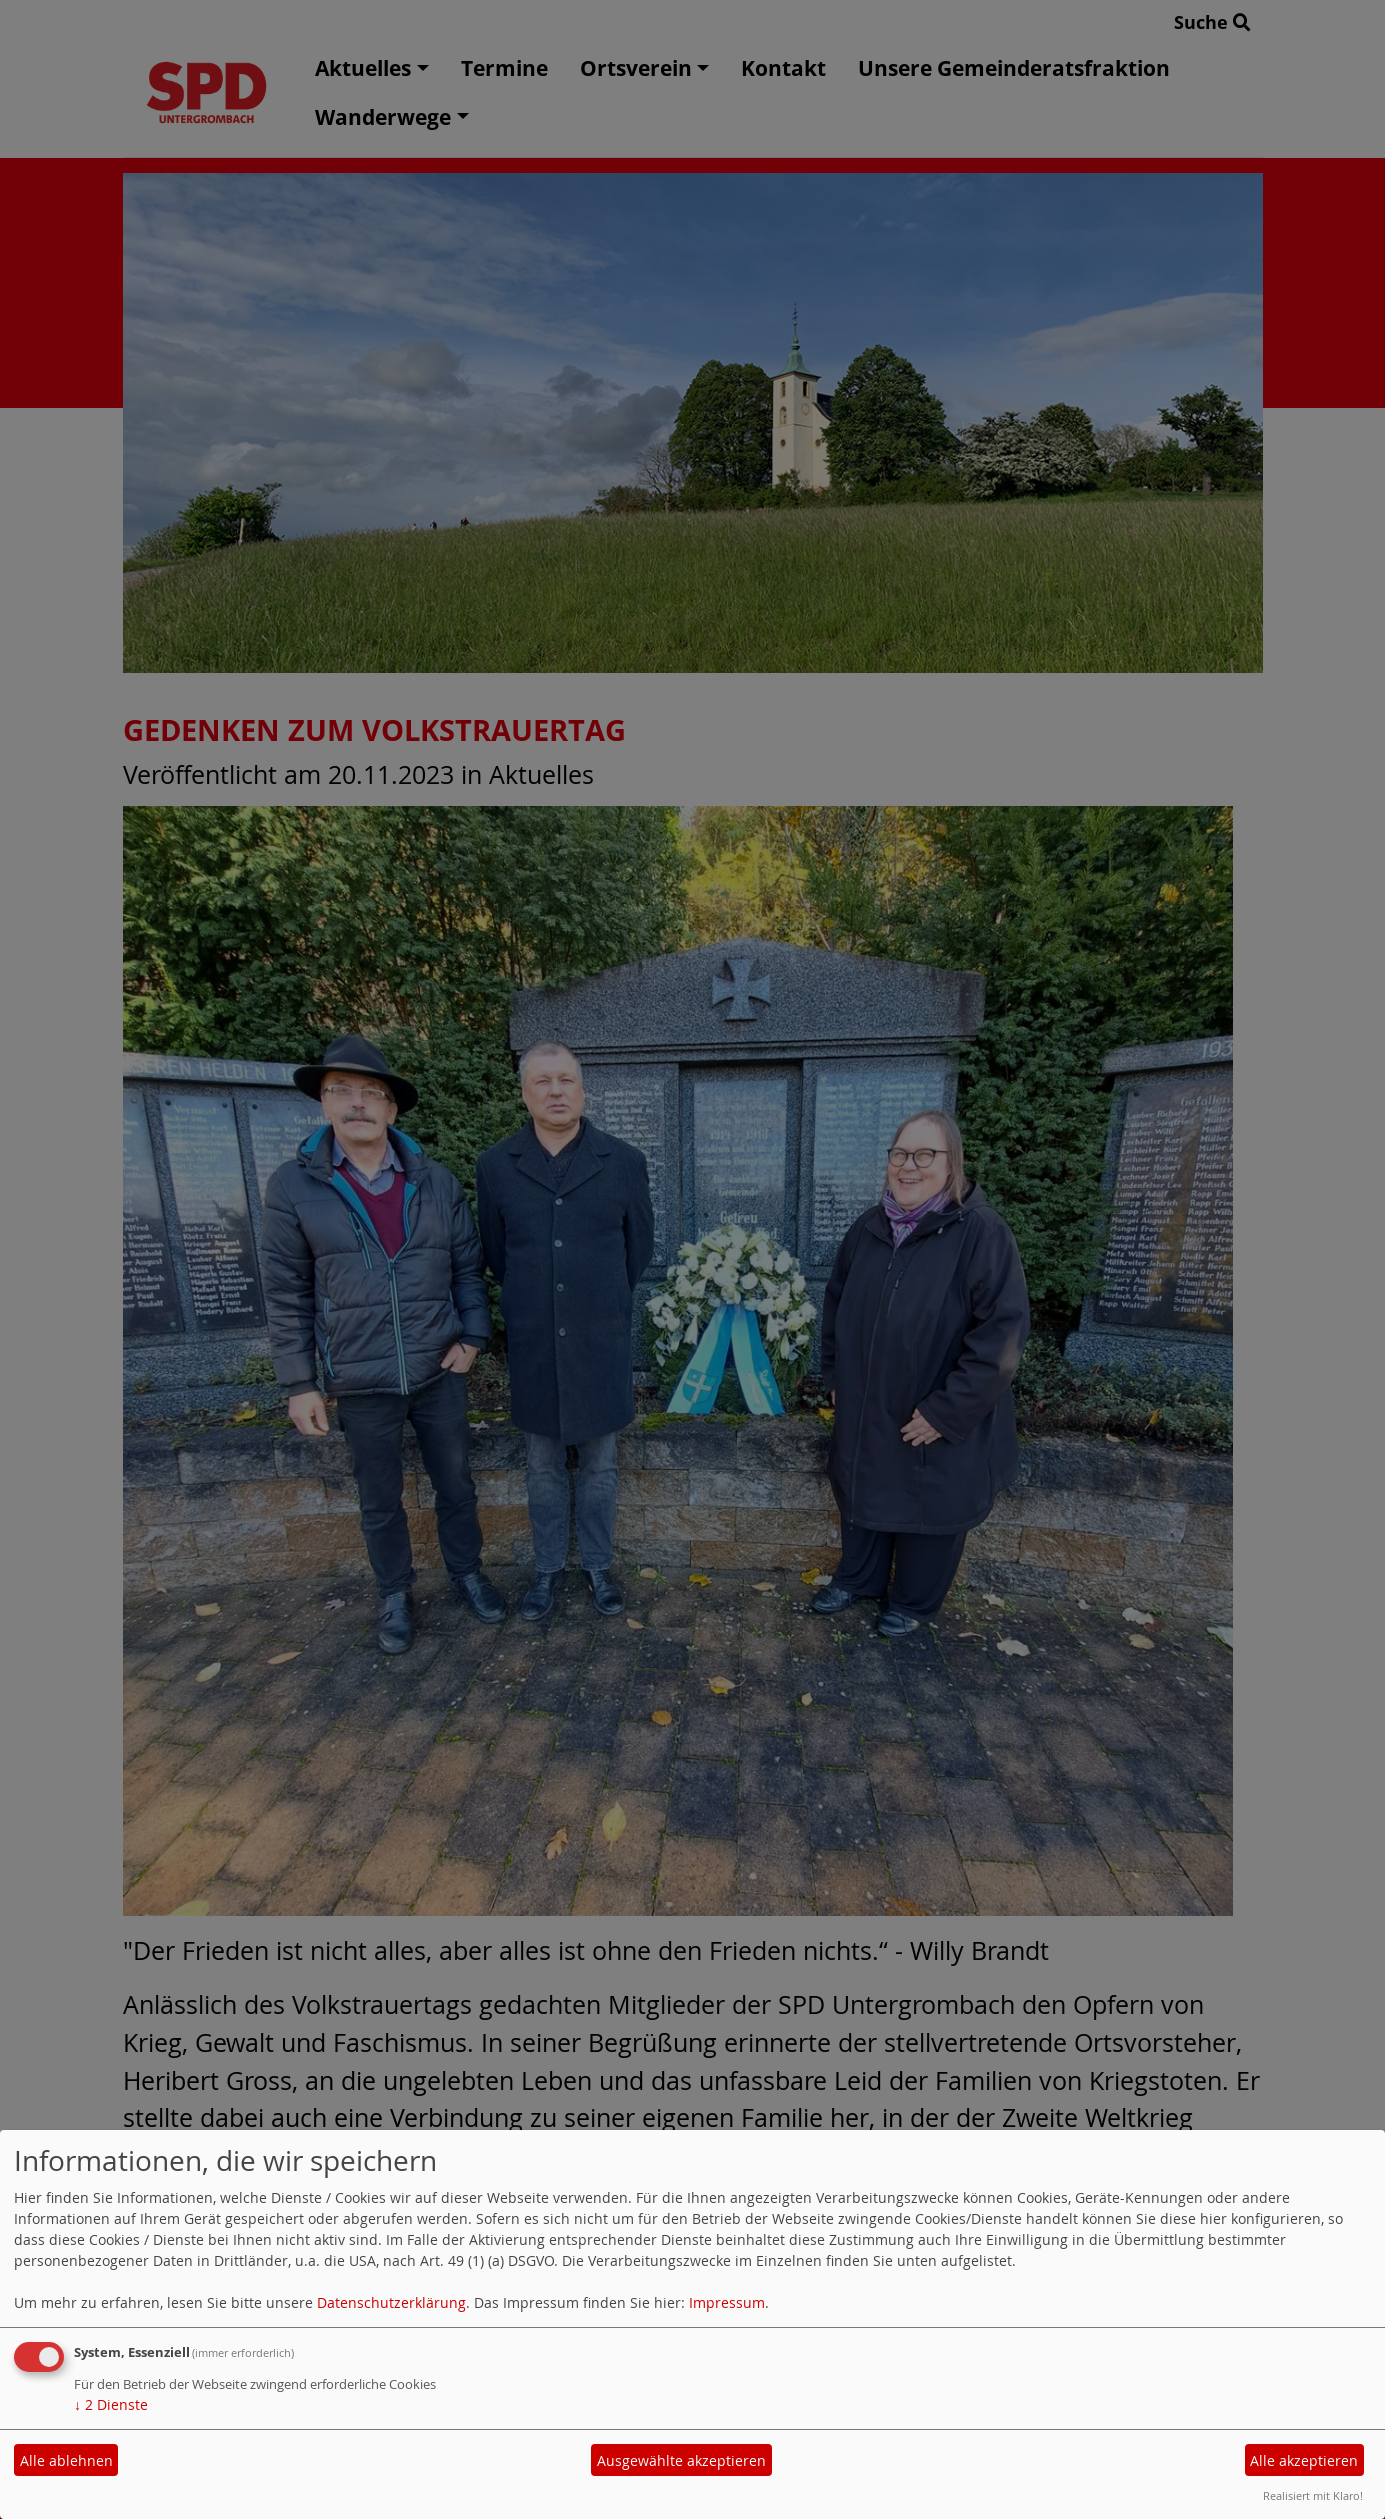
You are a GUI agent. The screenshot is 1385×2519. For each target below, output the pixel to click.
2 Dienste (111, 2404)
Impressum (727, 2302)
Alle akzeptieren (1304, 2460)
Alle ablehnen (66, 2460)
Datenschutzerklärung (391, 2302)
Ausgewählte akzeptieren (681, 2460)
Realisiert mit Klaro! (1313, 2495)
